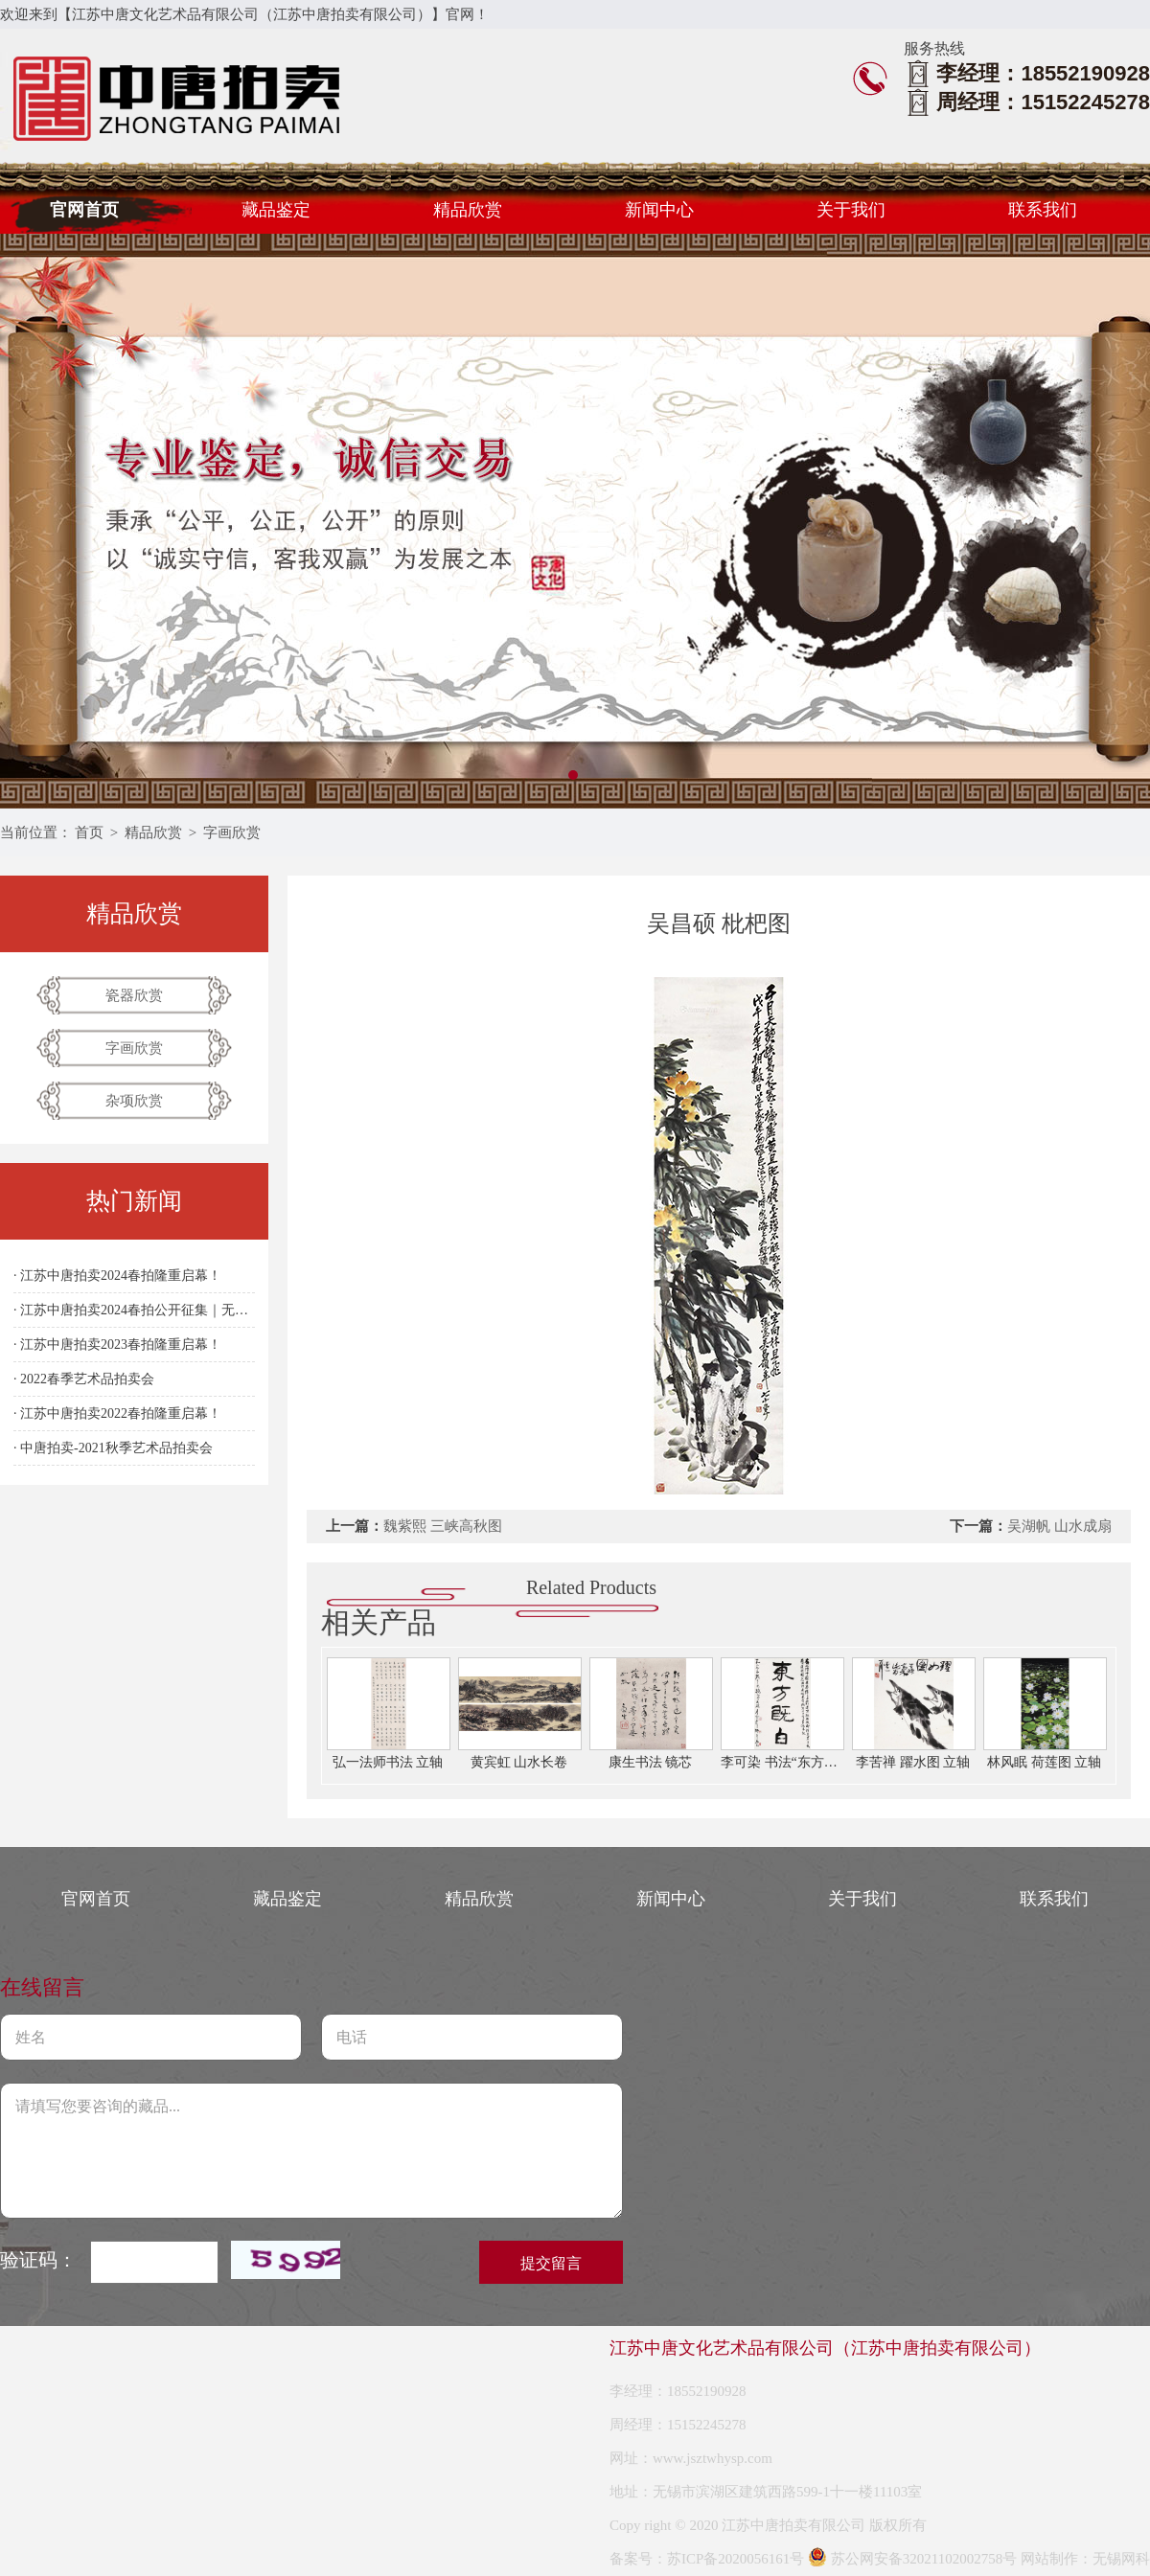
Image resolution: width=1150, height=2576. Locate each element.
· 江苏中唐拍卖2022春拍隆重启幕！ (117, 1413)
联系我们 (1042, 209)
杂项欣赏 (134, 1100)
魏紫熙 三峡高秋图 (442, 1526)
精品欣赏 (467, 209)
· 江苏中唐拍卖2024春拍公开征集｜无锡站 (134, 1310)
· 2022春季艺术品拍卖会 (83, 1379)
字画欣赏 (232, 832)
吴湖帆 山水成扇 (1059, 1526)
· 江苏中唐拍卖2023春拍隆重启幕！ (117, 1344)
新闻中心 (659, 209)
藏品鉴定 (276, 209)
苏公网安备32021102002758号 (912, 2558)
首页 (89, 832)
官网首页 (84, 209)
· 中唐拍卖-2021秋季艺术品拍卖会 (113, 1448)
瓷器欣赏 (134, 995)
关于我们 (851, 209)
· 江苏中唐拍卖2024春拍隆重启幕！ (117, 1275)
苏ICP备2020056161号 (735, 2558)
